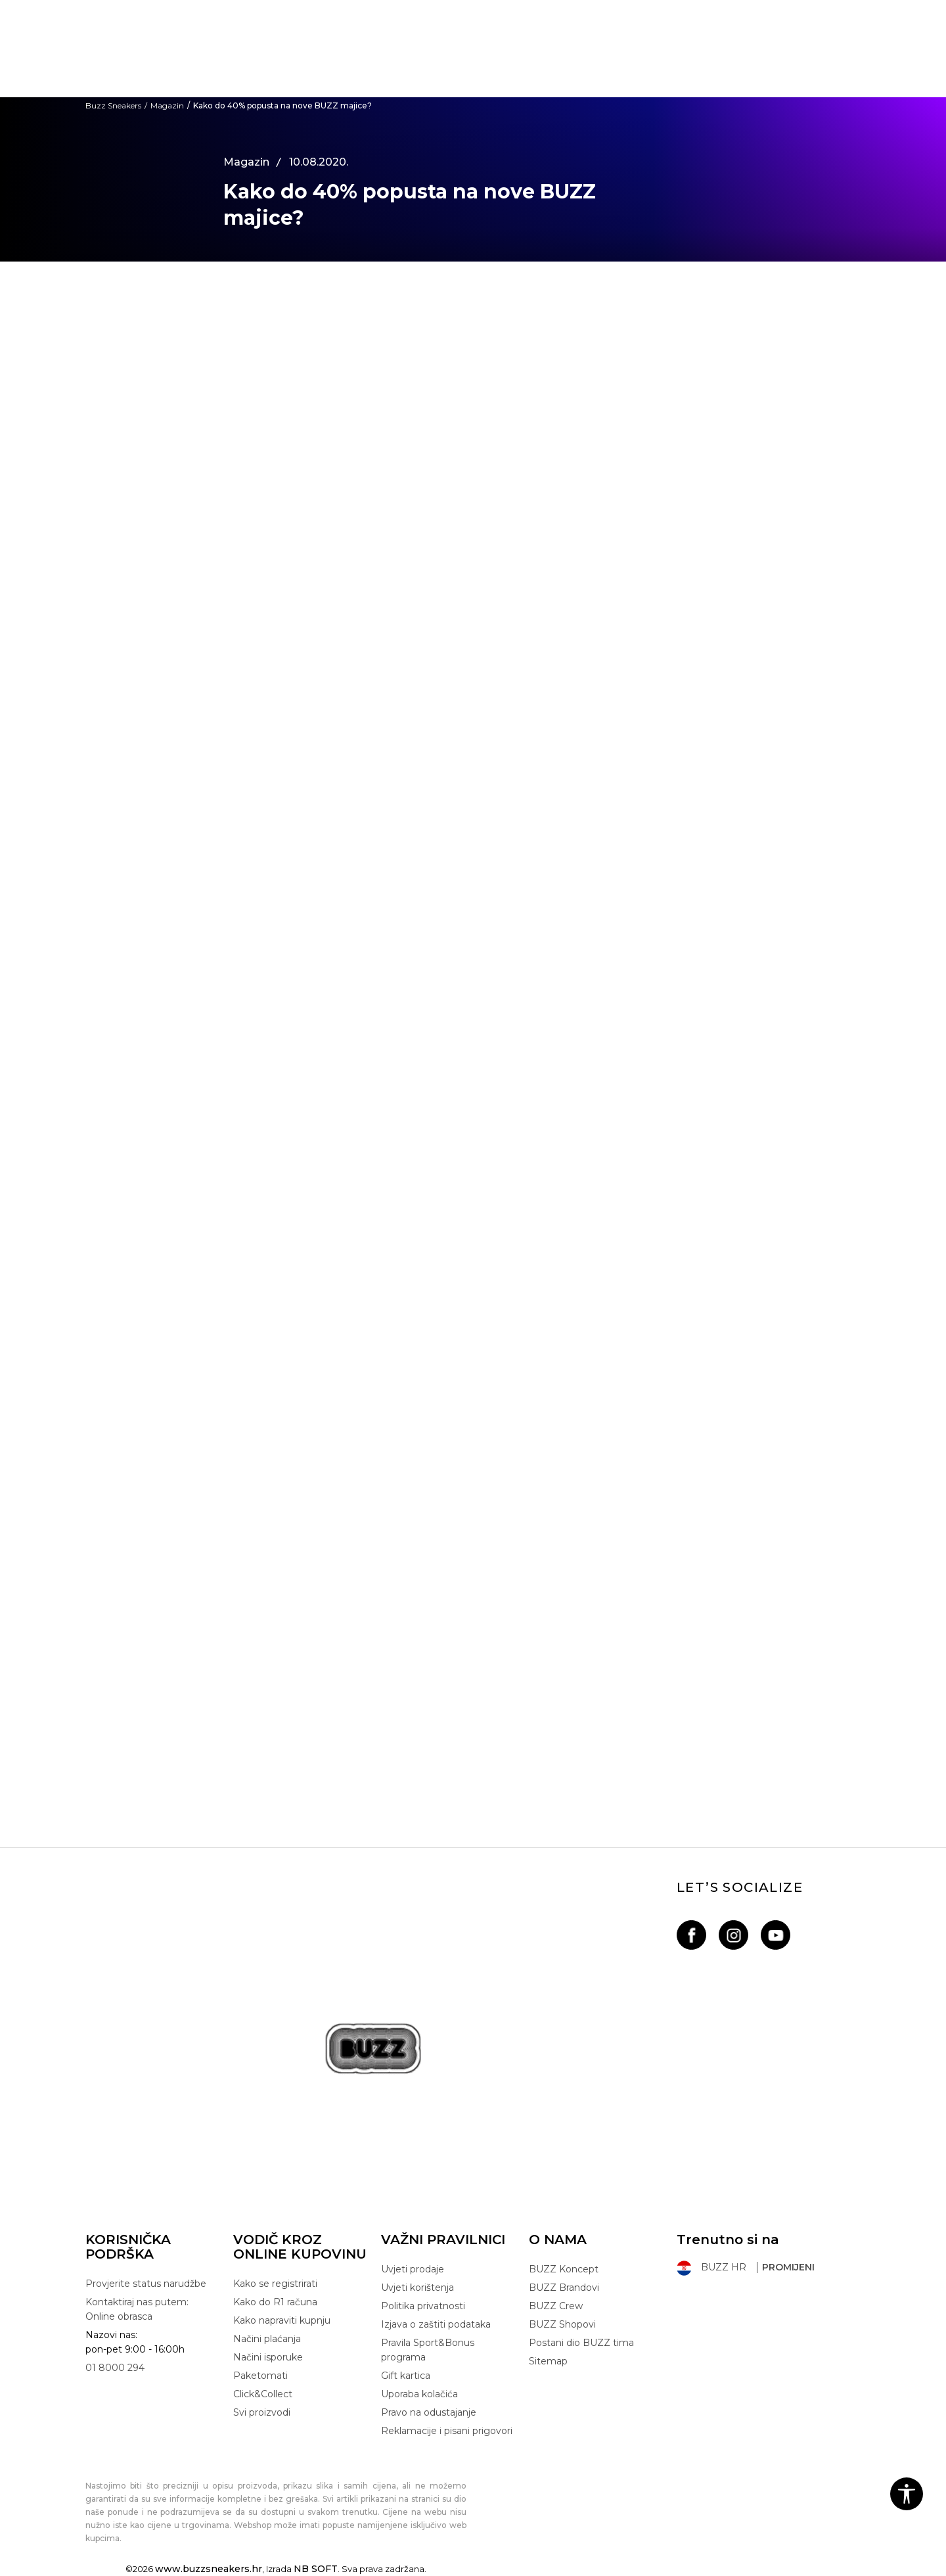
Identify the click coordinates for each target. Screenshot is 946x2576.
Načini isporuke (268, 2357)
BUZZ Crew (556, 2306)
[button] (906, 2493)
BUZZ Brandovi (564, 2287)
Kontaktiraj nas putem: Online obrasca (137, 2309)
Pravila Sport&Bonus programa (427, 2350)
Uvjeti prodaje (412, 2269)
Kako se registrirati (275, 2283)
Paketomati (260, 2375)
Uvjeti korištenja (417, 2287)
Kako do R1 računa (275, 2302)
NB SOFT (316, 2569)
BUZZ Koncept (563, 2269)
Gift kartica (405, 2375)
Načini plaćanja (267, 2339)
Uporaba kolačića (419, 2394)
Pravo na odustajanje (428, 2412)
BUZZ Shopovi (562, 2324)
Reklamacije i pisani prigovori (446, 2431)
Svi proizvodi (261, 2412)
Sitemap (548, 2361)
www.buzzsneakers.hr (208, 2569)
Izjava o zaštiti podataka (436, 2324)
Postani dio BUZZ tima (581, 2343)
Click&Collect (262, 2394)
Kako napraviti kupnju (281, 2320)
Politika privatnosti (423, 2306)
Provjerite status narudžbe (145, 2283)
